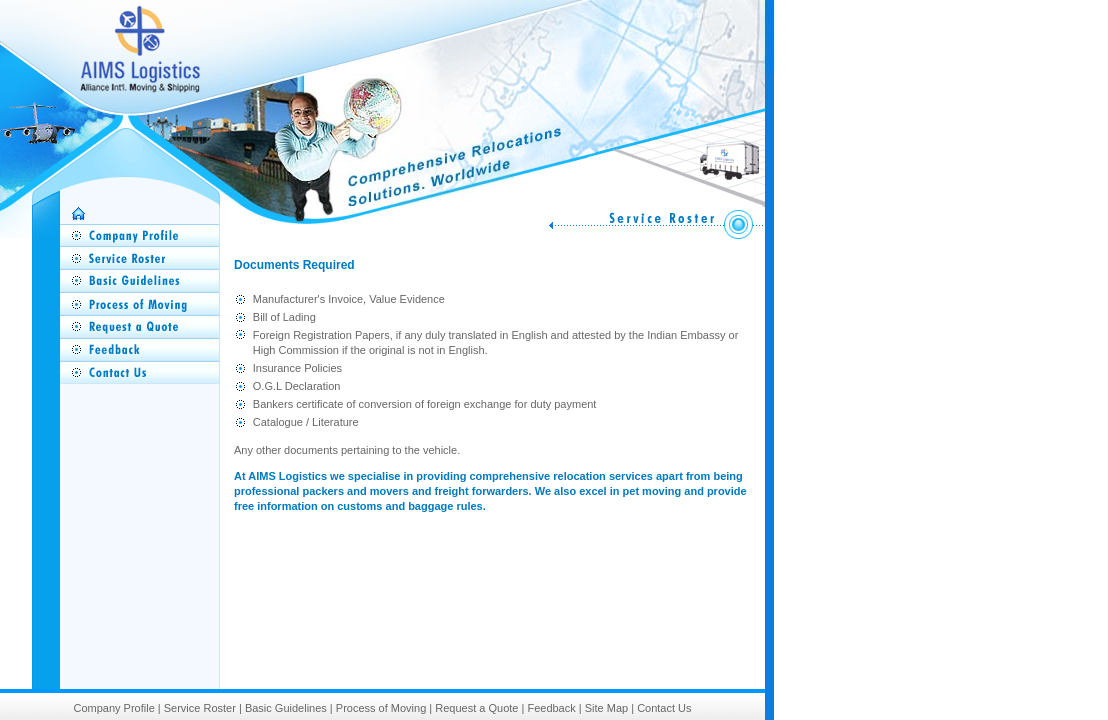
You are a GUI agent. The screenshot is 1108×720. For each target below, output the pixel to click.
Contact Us (664, 708)
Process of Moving (381, 708)
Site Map (606, 708)
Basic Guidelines (286, 708)
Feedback (551, 708)
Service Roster (200, 708)
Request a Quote (476, 708)
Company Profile (113, 708)
